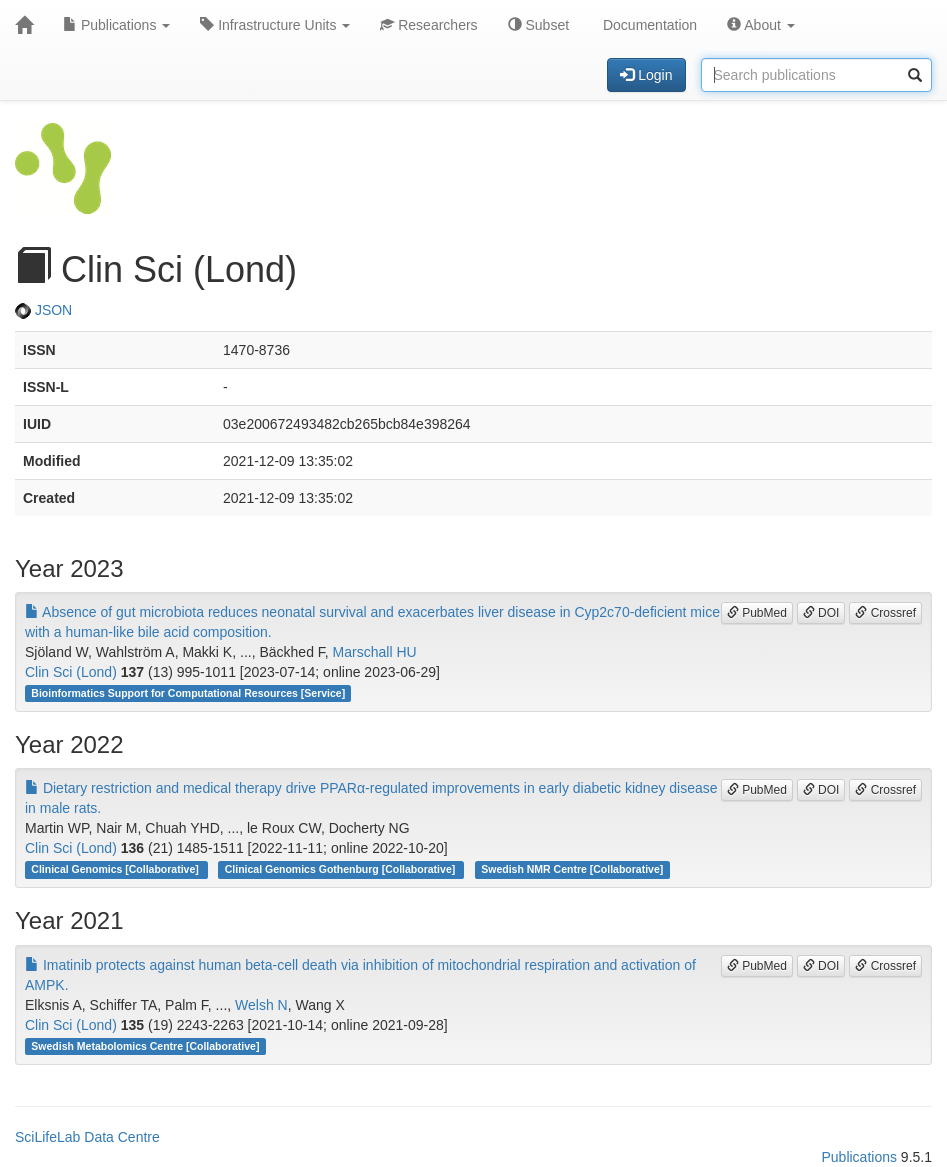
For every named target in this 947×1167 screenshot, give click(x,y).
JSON (43, 310)
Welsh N (261, 1005)
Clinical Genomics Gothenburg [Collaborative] (341, 869)
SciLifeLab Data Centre (87, 1137)
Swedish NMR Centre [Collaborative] (572, 869)
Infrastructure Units (275, 25)
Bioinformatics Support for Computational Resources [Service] (188, 693)
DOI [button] (821, 613)
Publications (116, 25)
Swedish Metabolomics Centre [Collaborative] (145, 1046)
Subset (538, 25)
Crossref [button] (885, 613)
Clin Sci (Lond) (71, 672)
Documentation (648, 25)
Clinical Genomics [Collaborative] (116, 869)
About (761, 25)
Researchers (428, 25)
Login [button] (646, 75)
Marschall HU (375, 652)
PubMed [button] (757, 613)
